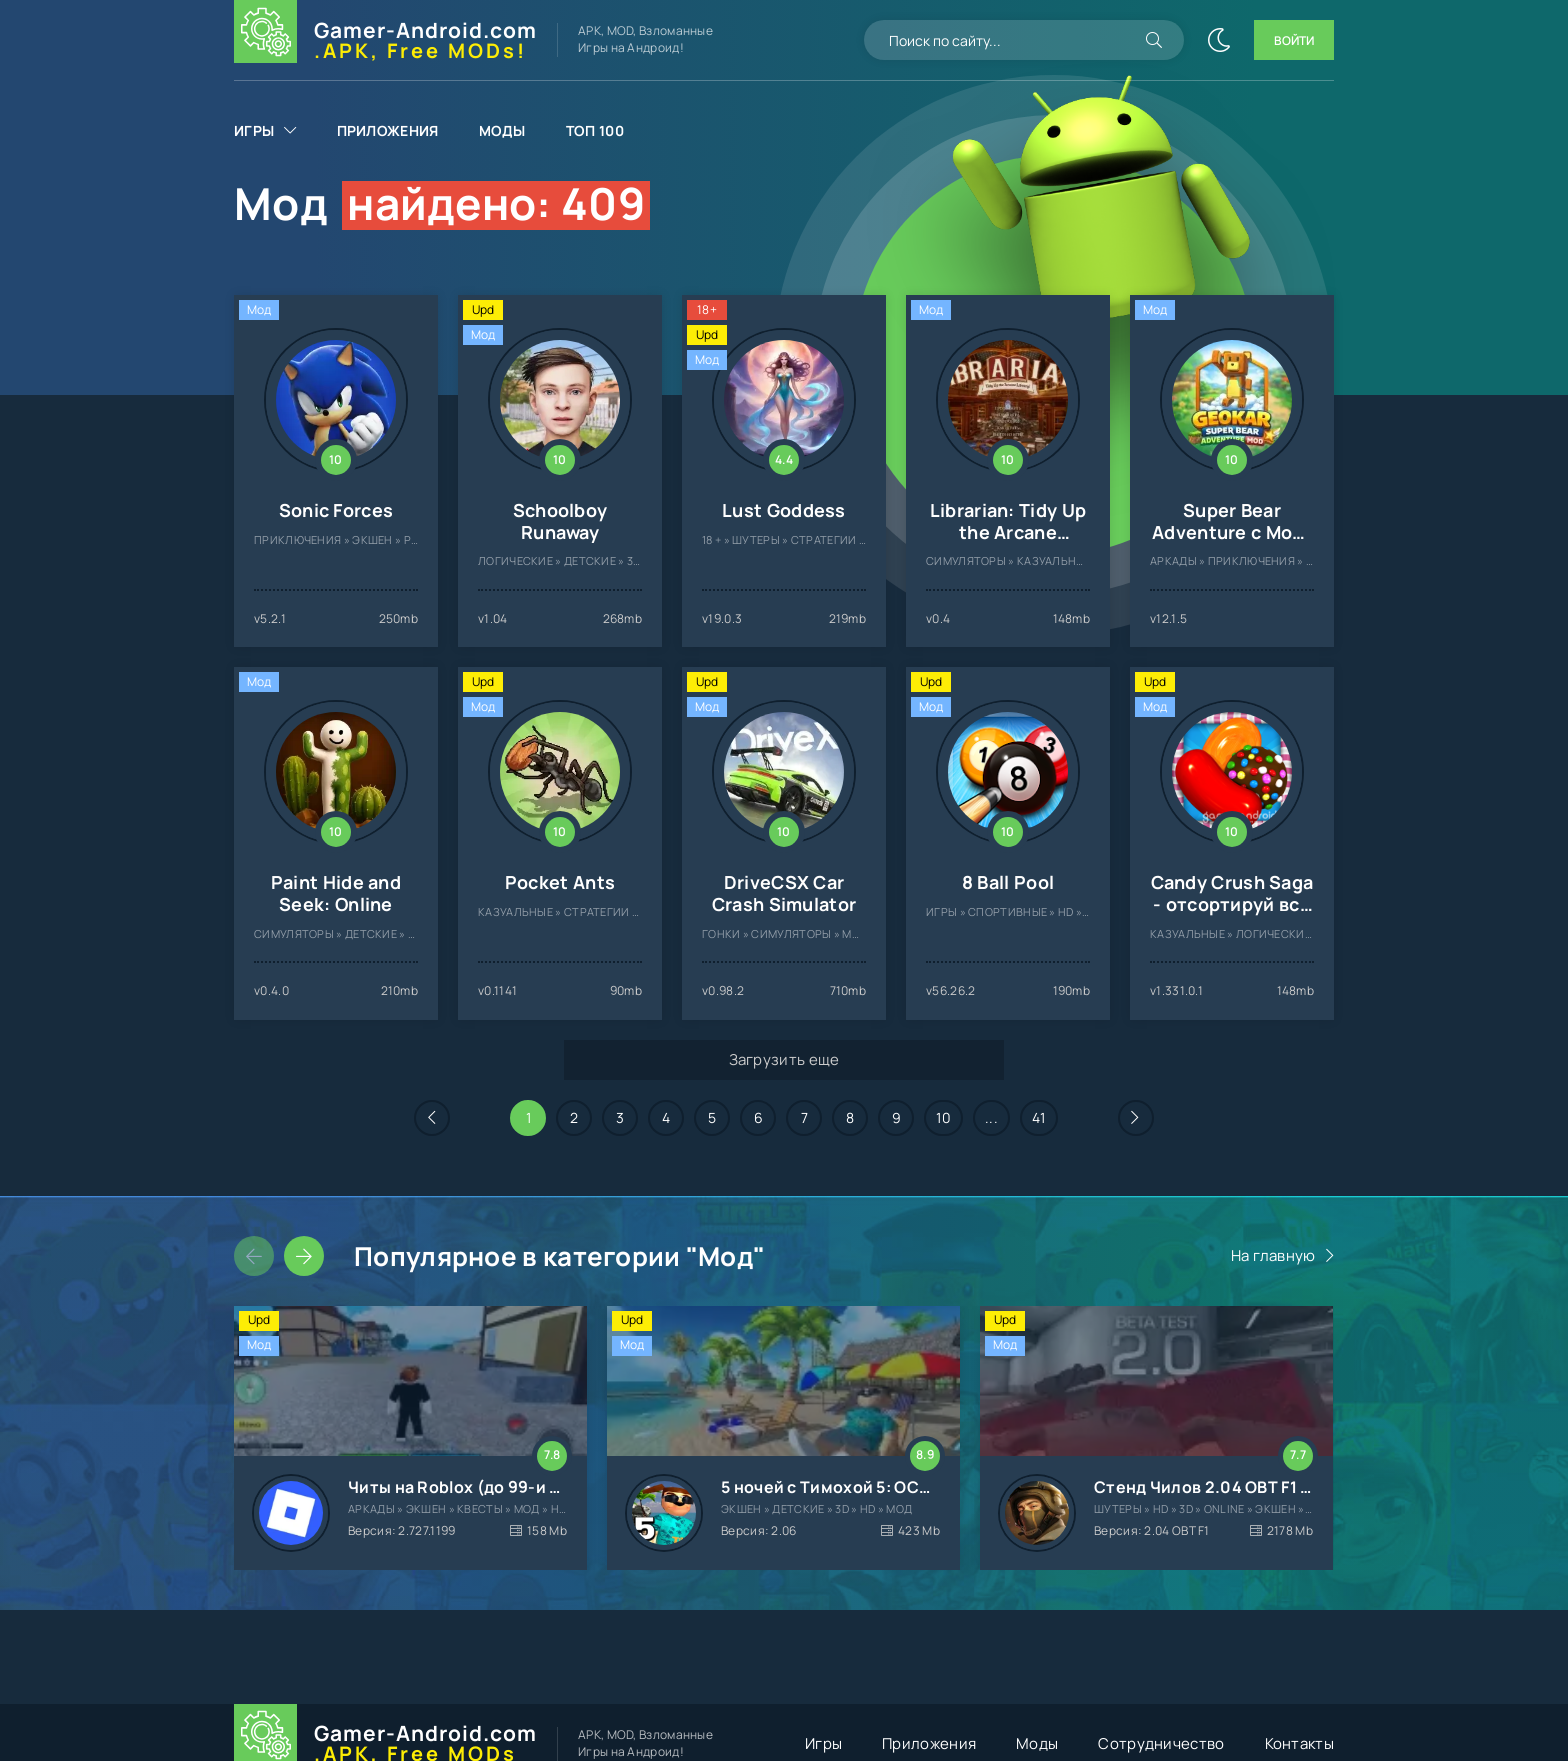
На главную (1273, 1255)
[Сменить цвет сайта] (1219, 40)
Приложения (388, 130)
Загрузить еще (784, 1059)
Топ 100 (595, 130)
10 (943, 1117)
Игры (254, 130)
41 (1039, 1117)
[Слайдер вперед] (304, 1256)
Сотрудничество (1161, 1743)
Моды (502, 130)
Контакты (1299, 1743)
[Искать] (1154, 40)
